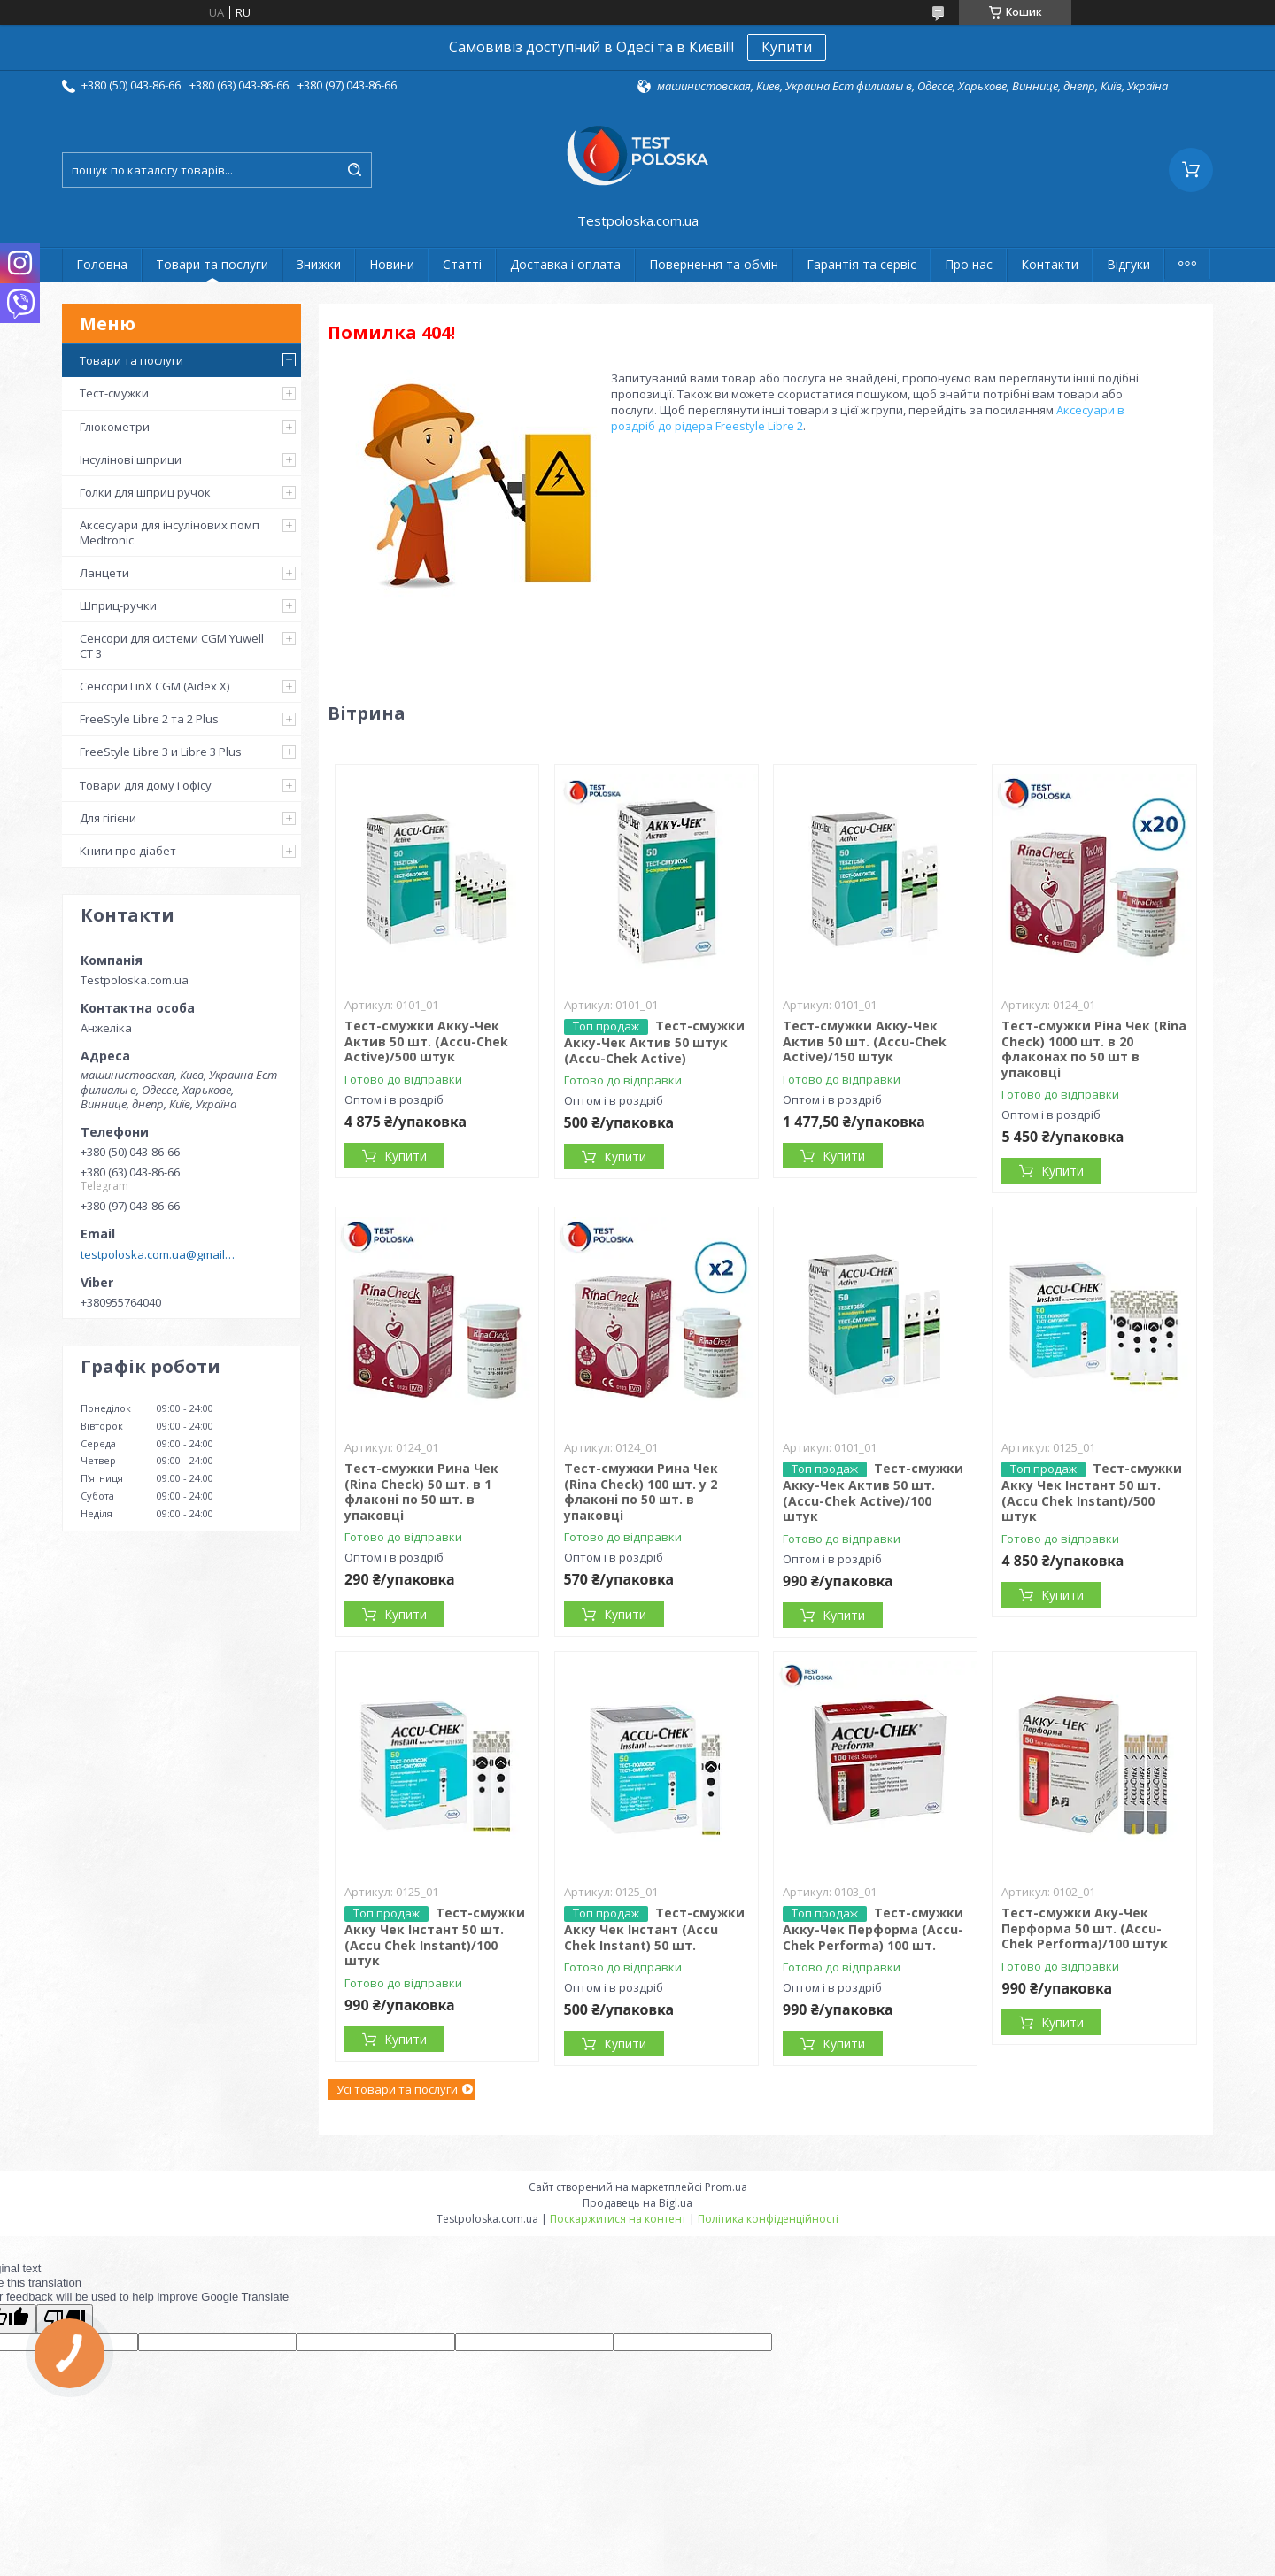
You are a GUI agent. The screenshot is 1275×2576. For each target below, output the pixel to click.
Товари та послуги (212, 264)
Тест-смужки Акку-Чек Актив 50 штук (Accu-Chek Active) (654, 1042)
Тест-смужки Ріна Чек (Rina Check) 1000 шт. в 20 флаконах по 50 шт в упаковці (1093, 1049)
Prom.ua (726, 2186)
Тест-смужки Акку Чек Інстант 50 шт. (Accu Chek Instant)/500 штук (1091, 1492)
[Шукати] (354, 170)
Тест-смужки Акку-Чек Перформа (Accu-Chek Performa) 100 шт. (873, 1929)
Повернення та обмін (713, 264)
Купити (786, 47)
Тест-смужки (114, 393)
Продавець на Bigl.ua (637, 2202)
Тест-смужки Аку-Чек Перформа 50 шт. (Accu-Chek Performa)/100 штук (1084, 1928)
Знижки (319, 264)
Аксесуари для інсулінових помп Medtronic (169, 532)
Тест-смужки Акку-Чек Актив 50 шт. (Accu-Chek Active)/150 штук (865, 1041)
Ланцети (104, 573)
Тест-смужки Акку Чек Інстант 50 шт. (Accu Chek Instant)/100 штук (434, 1936)
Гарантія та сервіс (861, 264)
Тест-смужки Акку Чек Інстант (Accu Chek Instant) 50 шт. (654, 1929)
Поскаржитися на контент (618, 2218)
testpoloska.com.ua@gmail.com (158, 1254)
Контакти (1049, 264)
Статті (462, 264)
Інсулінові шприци (131, 459)
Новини (391, 264)
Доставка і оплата (565, 264)
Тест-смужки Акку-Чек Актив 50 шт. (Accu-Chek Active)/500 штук (426, 1041)
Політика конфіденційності (768, 2218)
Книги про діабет (128, 851)
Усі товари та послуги (397, 2089)
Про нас (969, 264)
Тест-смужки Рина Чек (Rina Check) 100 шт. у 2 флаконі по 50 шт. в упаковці (641, 1491)
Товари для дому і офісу (146, 785)
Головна (102, 264)
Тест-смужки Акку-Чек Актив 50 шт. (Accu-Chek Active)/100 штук (873, 1492)
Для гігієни (108, 818)
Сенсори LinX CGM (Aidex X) (154, 686)
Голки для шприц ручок (145, 492)
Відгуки (1128, 264)
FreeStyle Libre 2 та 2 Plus (149, 719)
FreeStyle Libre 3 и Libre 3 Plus (161, 752)
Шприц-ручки (118, 605)
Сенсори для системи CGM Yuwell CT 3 (172, 645)
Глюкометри (115, 427)
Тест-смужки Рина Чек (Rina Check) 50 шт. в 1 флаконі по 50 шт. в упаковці (421, 1491)
